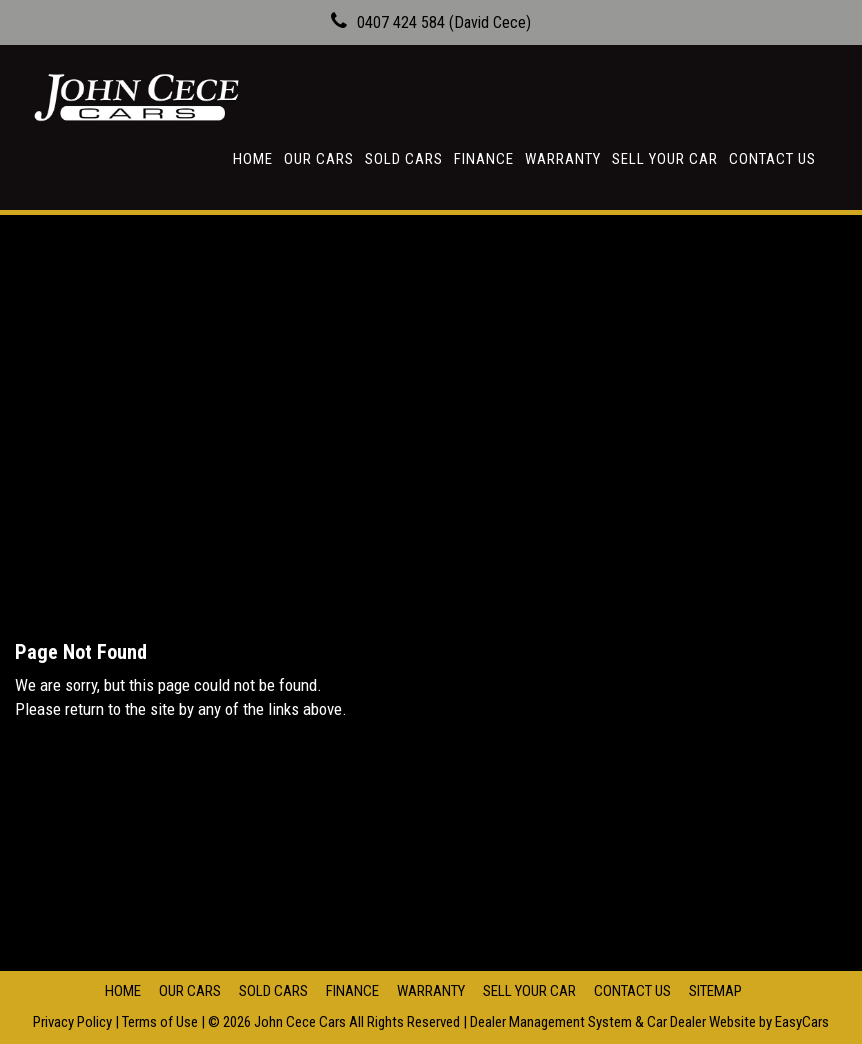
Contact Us (772, 159)
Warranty (563, 159)
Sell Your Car (665, 159)
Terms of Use (161, 1022)
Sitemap (715, 991)
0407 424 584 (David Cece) (444, 22)
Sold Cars (404, 159)
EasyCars (802, 1022)
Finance (484, 159)
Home (253, 159)
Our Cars (319, 159)
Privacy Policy (74, 1022)
